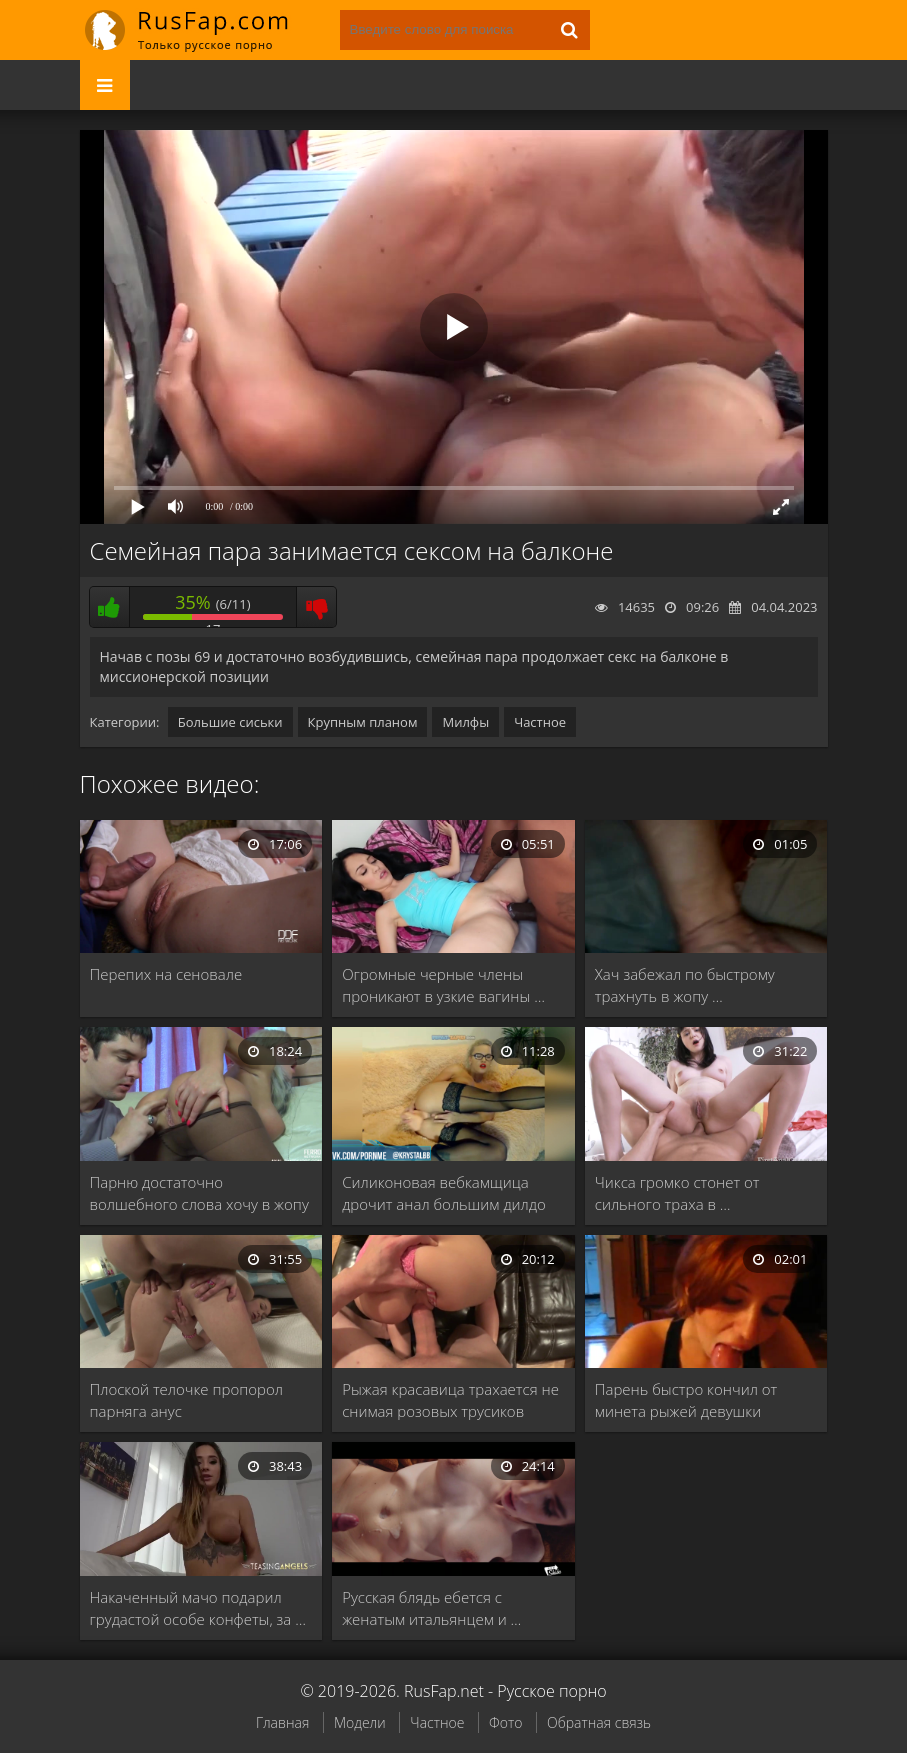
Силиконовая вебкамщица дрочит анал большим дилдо (444, 1193)
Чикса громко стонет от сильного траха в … (677, 1193)
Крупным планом (363, 722)
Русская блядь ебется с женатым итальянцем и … (431, 1608)
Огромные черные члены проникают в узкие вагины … (443, 985)
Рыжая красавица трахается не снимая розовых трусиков (450, 1400)
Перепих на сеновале (166, 974)
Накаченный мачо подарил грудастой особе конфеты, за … (198, 1608)
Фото (505, 1722)
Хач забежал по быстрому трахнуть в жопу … (685, 985)
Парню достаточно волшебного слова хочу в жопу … (199, 1193)
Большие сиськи (230, 722)
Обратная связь (599, 1722)
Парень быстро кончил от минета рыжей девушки (686, 1400)
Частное (540, 722)
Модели (360, 1722)
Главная (282, 1722)
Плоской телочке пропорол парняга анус (186, 1400)
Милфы (465, 722)
